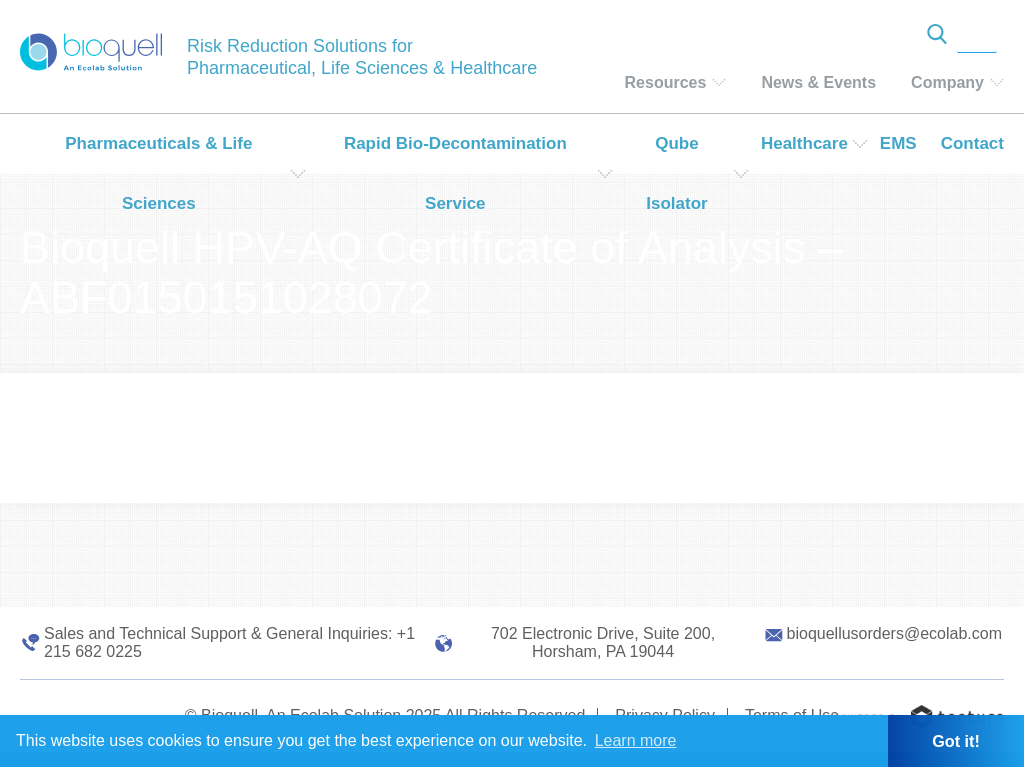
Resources (666, 82)
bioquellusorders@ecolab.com (894, 633)
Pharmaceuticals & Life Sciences (158, 173)
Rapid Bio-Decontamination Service (455, 173)
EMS (898, 143)
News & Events (818, 82)
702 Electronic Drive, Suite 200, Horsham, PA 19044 (603, 642)
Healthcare (804, 143)
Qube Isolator (676, 173)
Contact (972, 143)
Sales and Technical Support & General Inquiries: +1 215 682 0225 (229, 642)
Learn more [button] (636, 740)
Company (947, 82)
